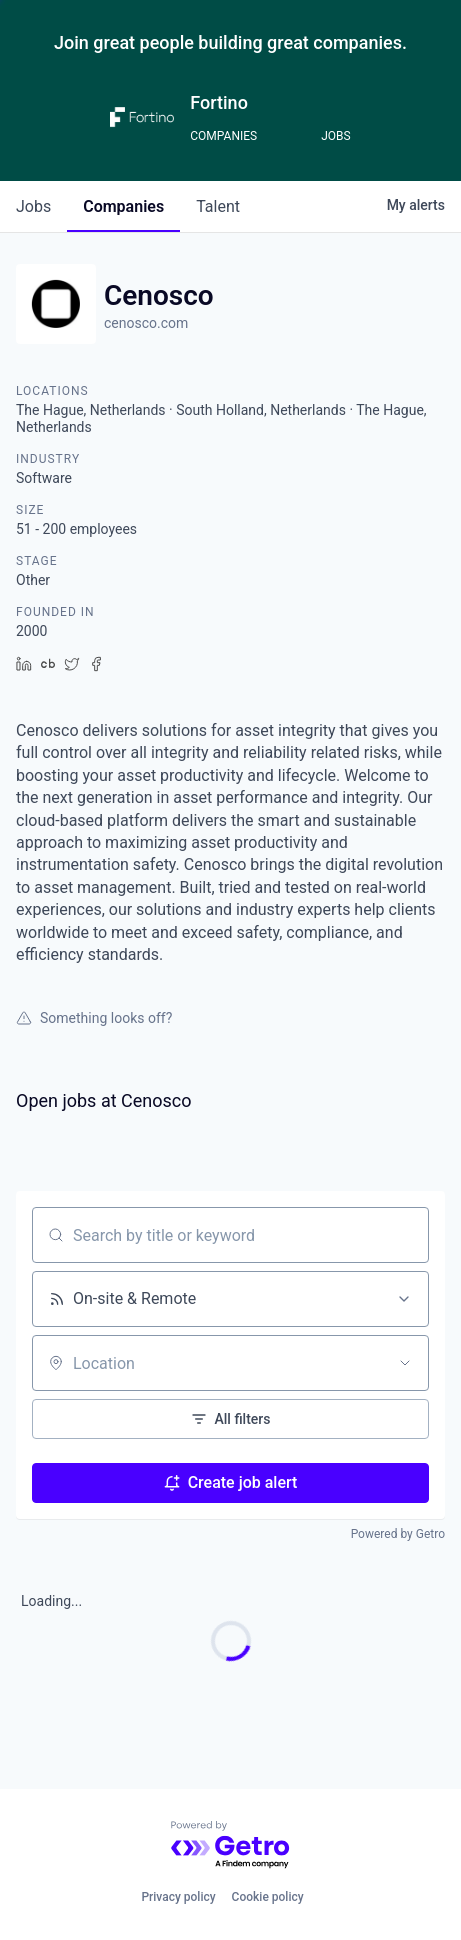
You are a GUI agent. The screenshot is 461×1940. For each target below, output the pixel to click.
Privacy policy (178, 1897)
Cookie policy (268, 1897)
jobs (33, 206)
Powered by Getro (398, 1534)
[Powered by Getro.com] (231, 1845)
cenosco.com (146, 323)
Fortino (219, 102)
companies (123, 206)
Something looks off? (94, 1018)
